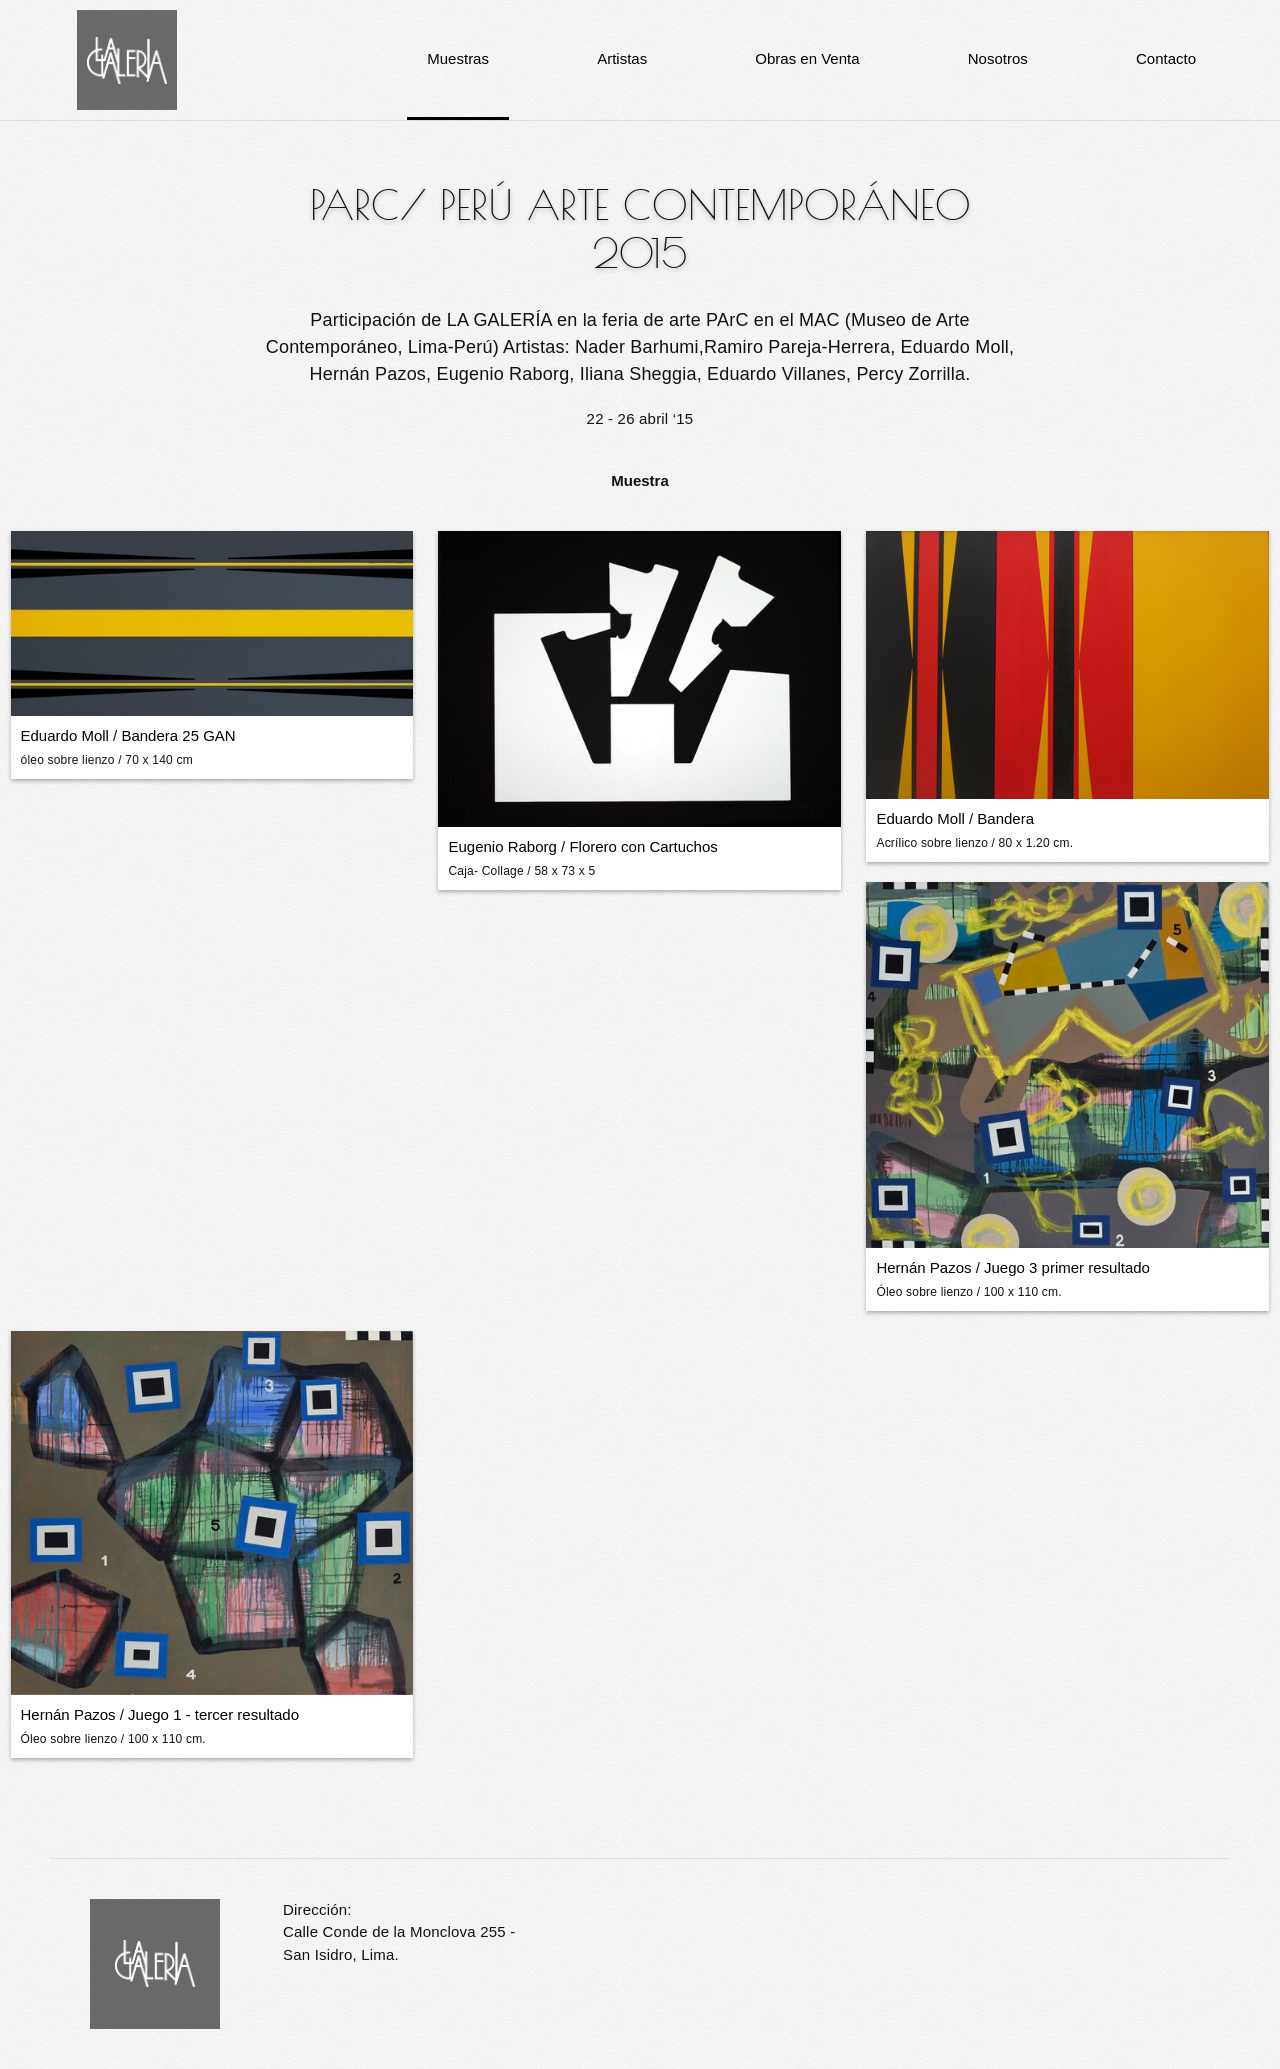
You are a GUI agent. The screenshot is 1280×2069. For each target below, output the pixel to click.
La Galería (127, 60)
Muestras (458, 58)
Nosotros (998, 58)
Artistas (622, 58)
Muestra (640, 480)
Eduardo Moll (65, 735)
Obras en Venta (807, 58)
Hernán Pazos (923, 1267)
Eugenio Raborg (502, 846)
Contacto (1166, 58)
